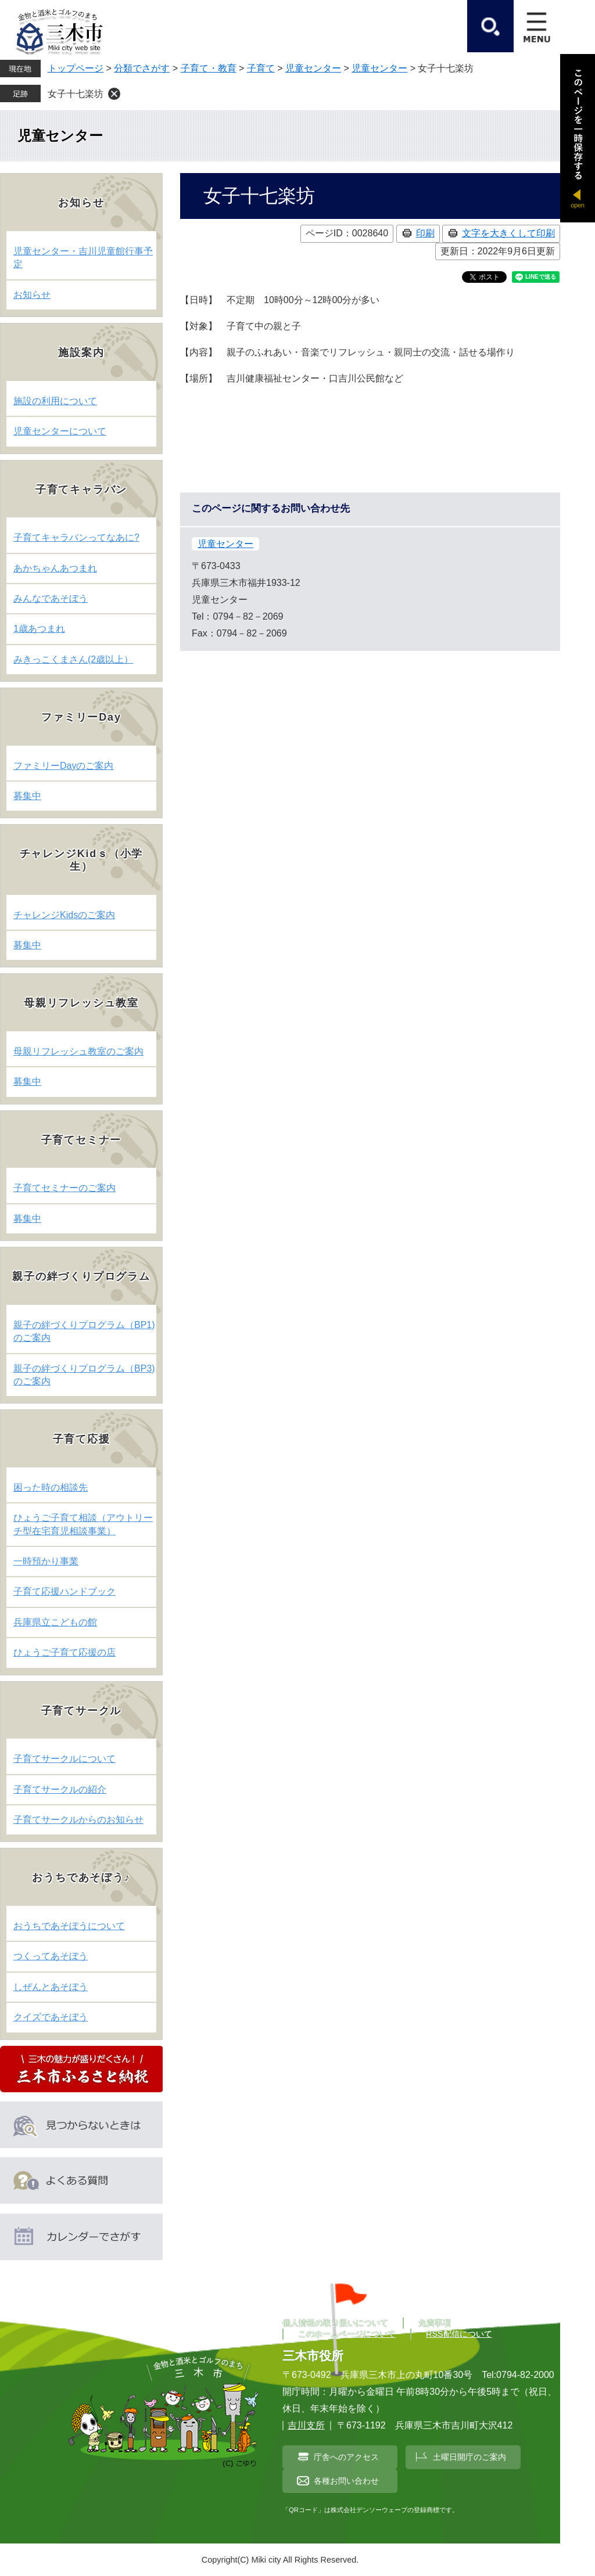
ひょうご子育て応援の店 (64, 1652)
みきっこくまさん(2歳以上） (73, 659)
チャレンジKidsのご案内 (64, 915)
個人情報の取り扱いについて (335, 2322)
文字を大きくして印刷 (508, 233)
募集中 (27, 796)
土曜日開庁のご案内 (469, 2457)
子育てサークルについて (64, 1759)
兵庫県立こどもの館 (55, 1622)
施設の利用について (55, 401)
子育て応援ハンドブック (64, 1591)
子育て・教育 (208, 68)
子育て (261, 68)
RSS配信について (459, 2333)
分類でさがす (142, 68)
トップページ (75, 68)
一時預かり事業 (45, 1561)
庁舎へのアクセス (346, 2457)
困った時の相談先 (50, 1487)
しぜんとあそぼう (50, 1987)
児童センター (313, 68)
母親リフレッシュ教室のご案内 (78, 1051)
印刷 (425, 233)
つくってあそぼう (50, 1956)
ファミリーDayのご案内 (63, 766)
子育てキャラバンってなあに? (76, 537)
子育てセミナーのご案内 (64, 1188)
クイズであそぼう (50, 2017)
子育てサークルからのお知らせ (78, 1820)
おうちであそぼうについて (69, 1926)
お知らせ (32, 295)
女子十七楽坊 (75, 94)
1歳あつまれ (39, 629)
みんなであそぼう (50, 598)
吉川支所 (306, 2425)
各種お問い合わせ (346, 2480)
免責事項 (434, 2322)
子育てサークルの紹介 (59, 1789)
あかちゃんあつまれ (55, 568)
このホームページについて (347, 2333)
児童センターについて (59, 431)
